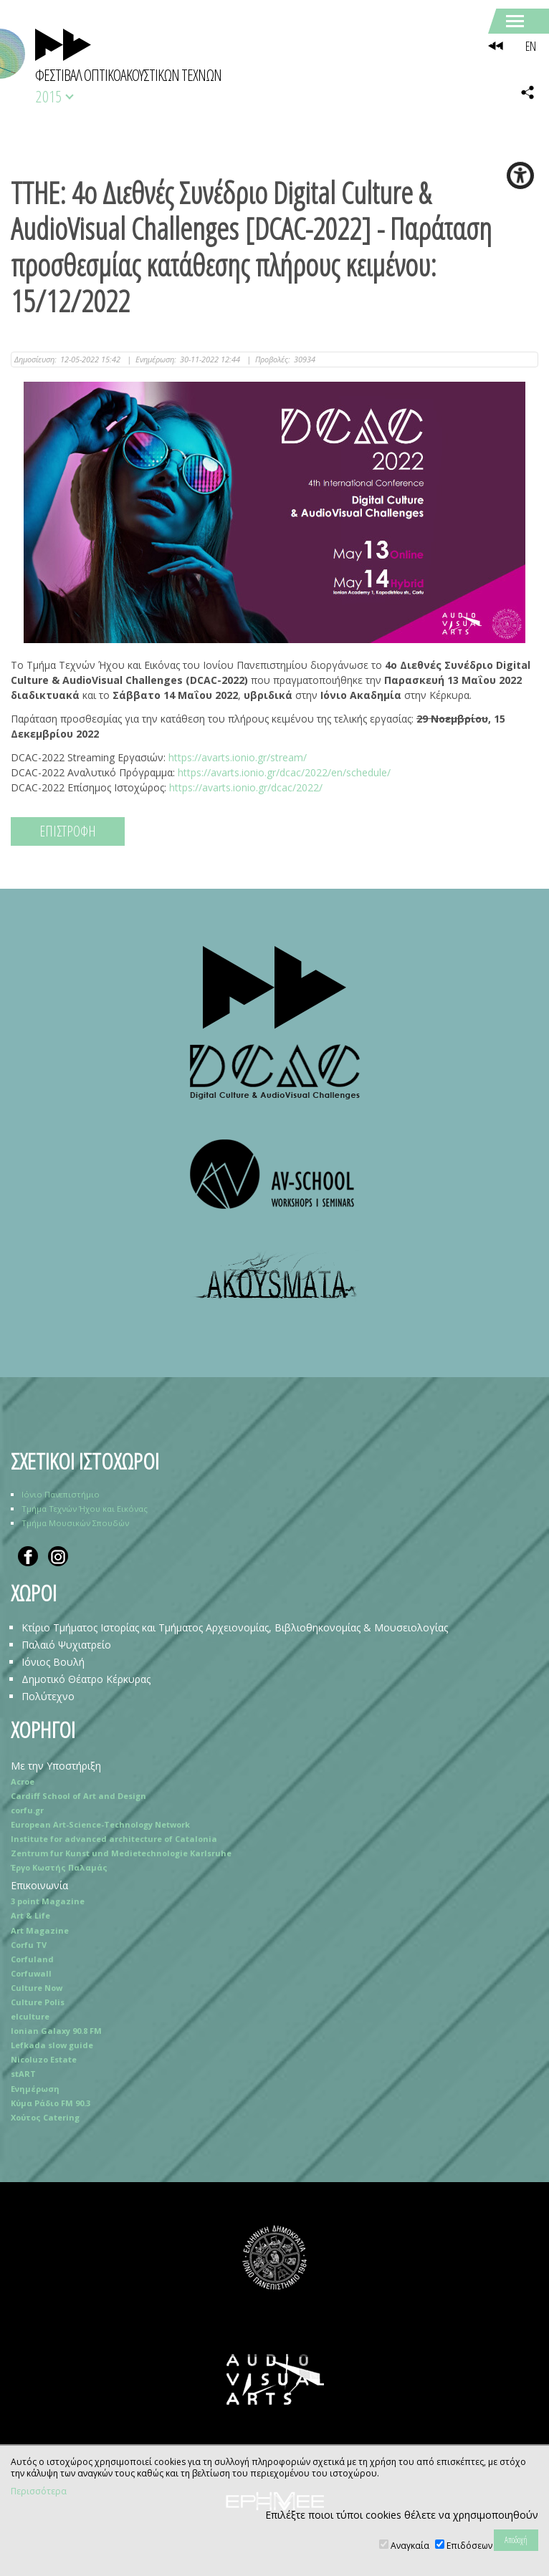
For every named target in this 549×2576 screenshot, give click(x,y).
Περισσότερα (39, 2491)
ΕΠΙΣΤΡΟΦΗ (67, 831)
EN (530, 45)
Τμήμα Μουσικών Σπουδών (75, 1523)
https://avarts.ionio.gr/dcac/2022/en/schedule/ (284, 772)
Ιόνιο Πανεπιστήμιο (61, 1494)
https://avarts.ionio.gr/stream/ (237, 757)
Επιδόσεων (469, 2545)
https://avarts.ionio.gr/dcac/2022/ (246, 787)
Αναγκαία (410, 2545)
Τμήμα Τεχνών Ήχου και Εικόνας (85, 1508)
